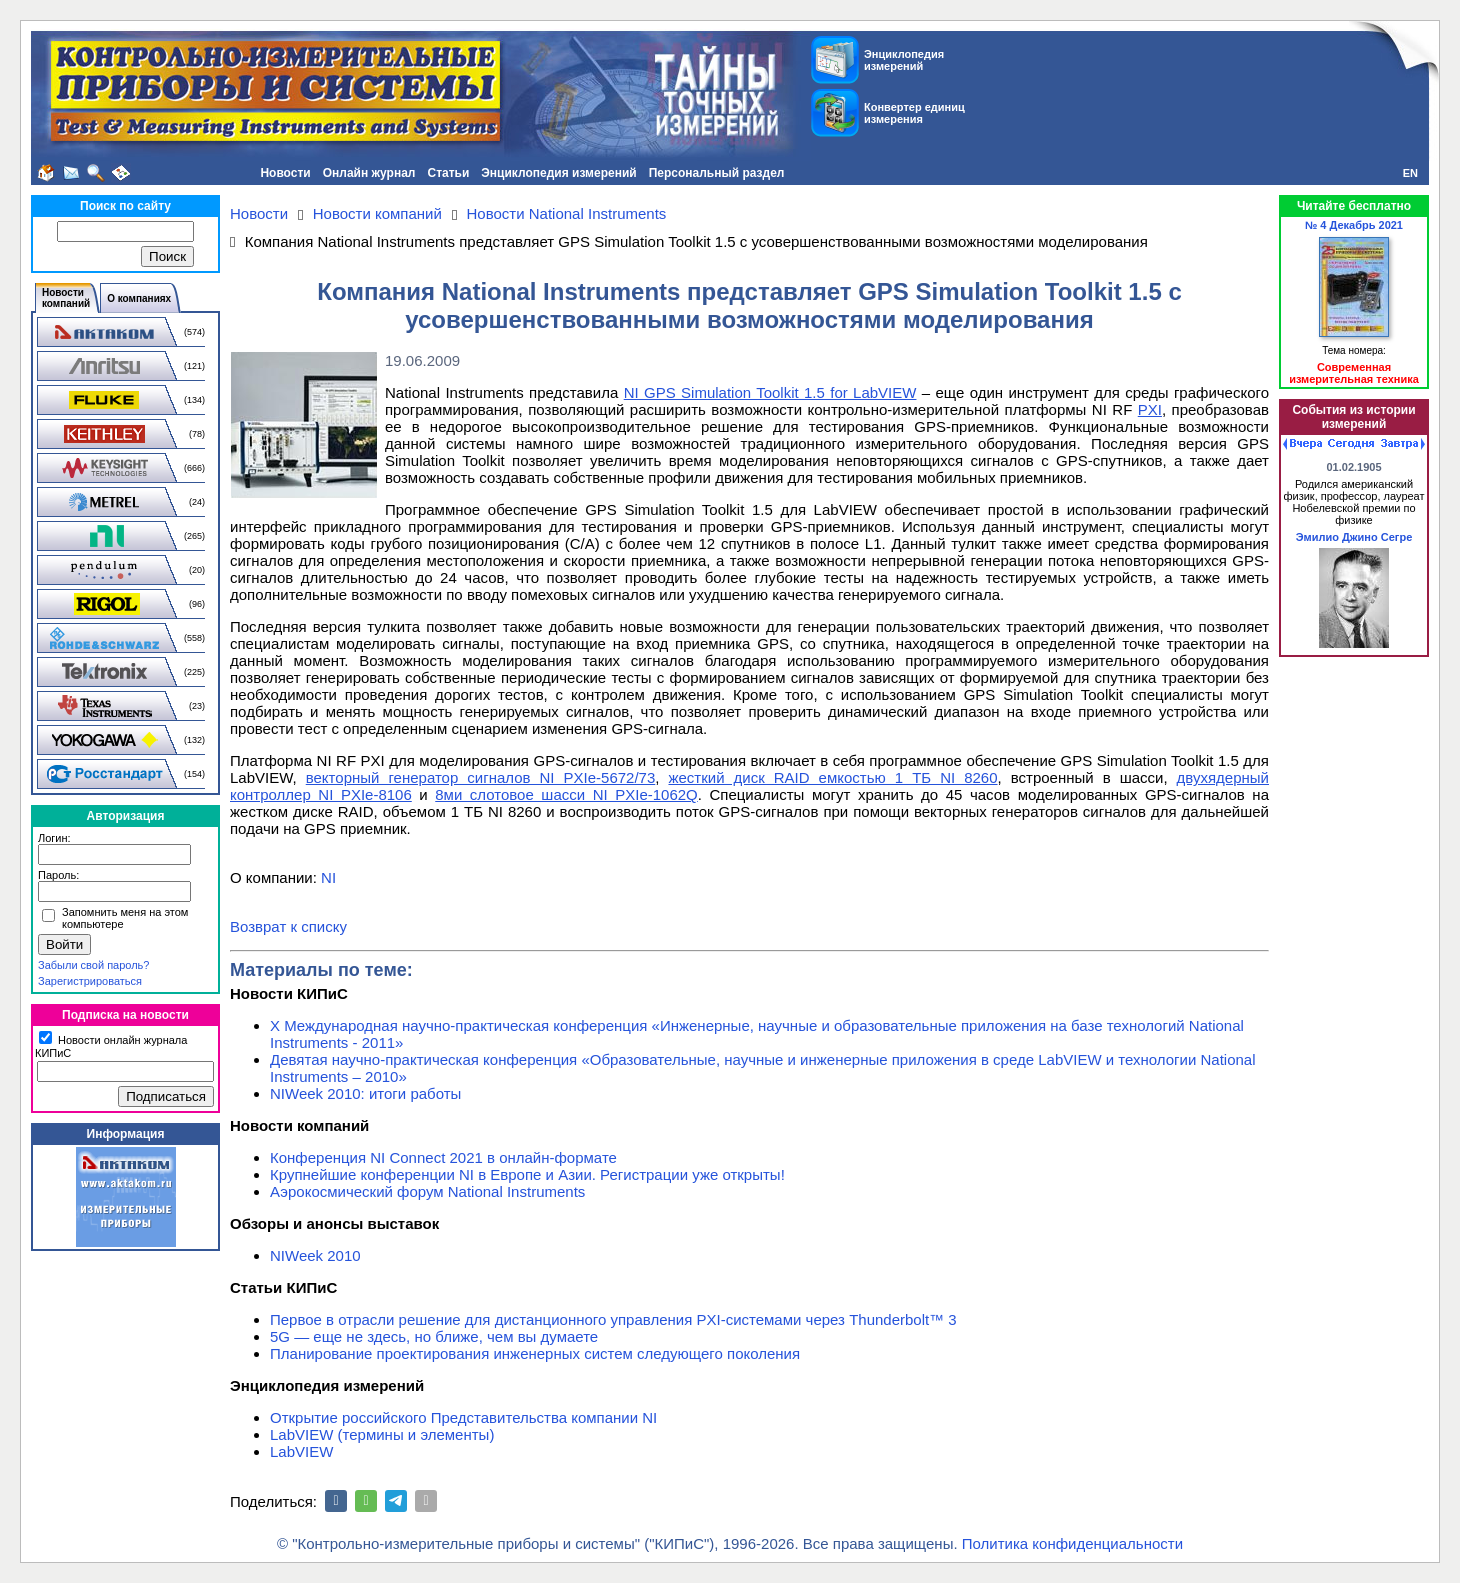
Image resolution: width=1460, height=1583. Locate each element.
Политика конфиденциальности (1072, 1543)
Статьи (448, 173)
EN (1410, 173)
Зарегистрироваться (90, 981)
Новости (285, 173)
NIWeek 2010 (315, 1255)
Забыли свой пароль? (93, 965)
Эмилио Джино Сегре (1354, 537)
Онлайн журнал (369, 173)
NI (328, 877)
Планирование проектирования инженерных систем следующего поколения (535, 1353)
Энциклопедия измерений (558, 173)
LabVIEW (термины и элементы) (382, 1434)
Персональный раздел (717, 173)
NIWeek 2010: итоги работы (365, 1093)
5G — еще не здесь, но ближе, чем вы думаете (434, 1336)
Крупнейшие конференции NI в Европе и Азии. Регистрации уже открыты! (527, 1174)
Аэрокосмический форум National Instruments (427, 1191)
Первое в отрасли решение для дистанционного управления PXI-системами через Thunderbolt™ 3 (613, 1319)
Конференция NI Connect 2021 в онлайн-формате (443, 1157)
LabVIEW (301, 1451)
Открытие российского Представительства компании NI (463, 1417)
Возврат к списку (288, 926)
